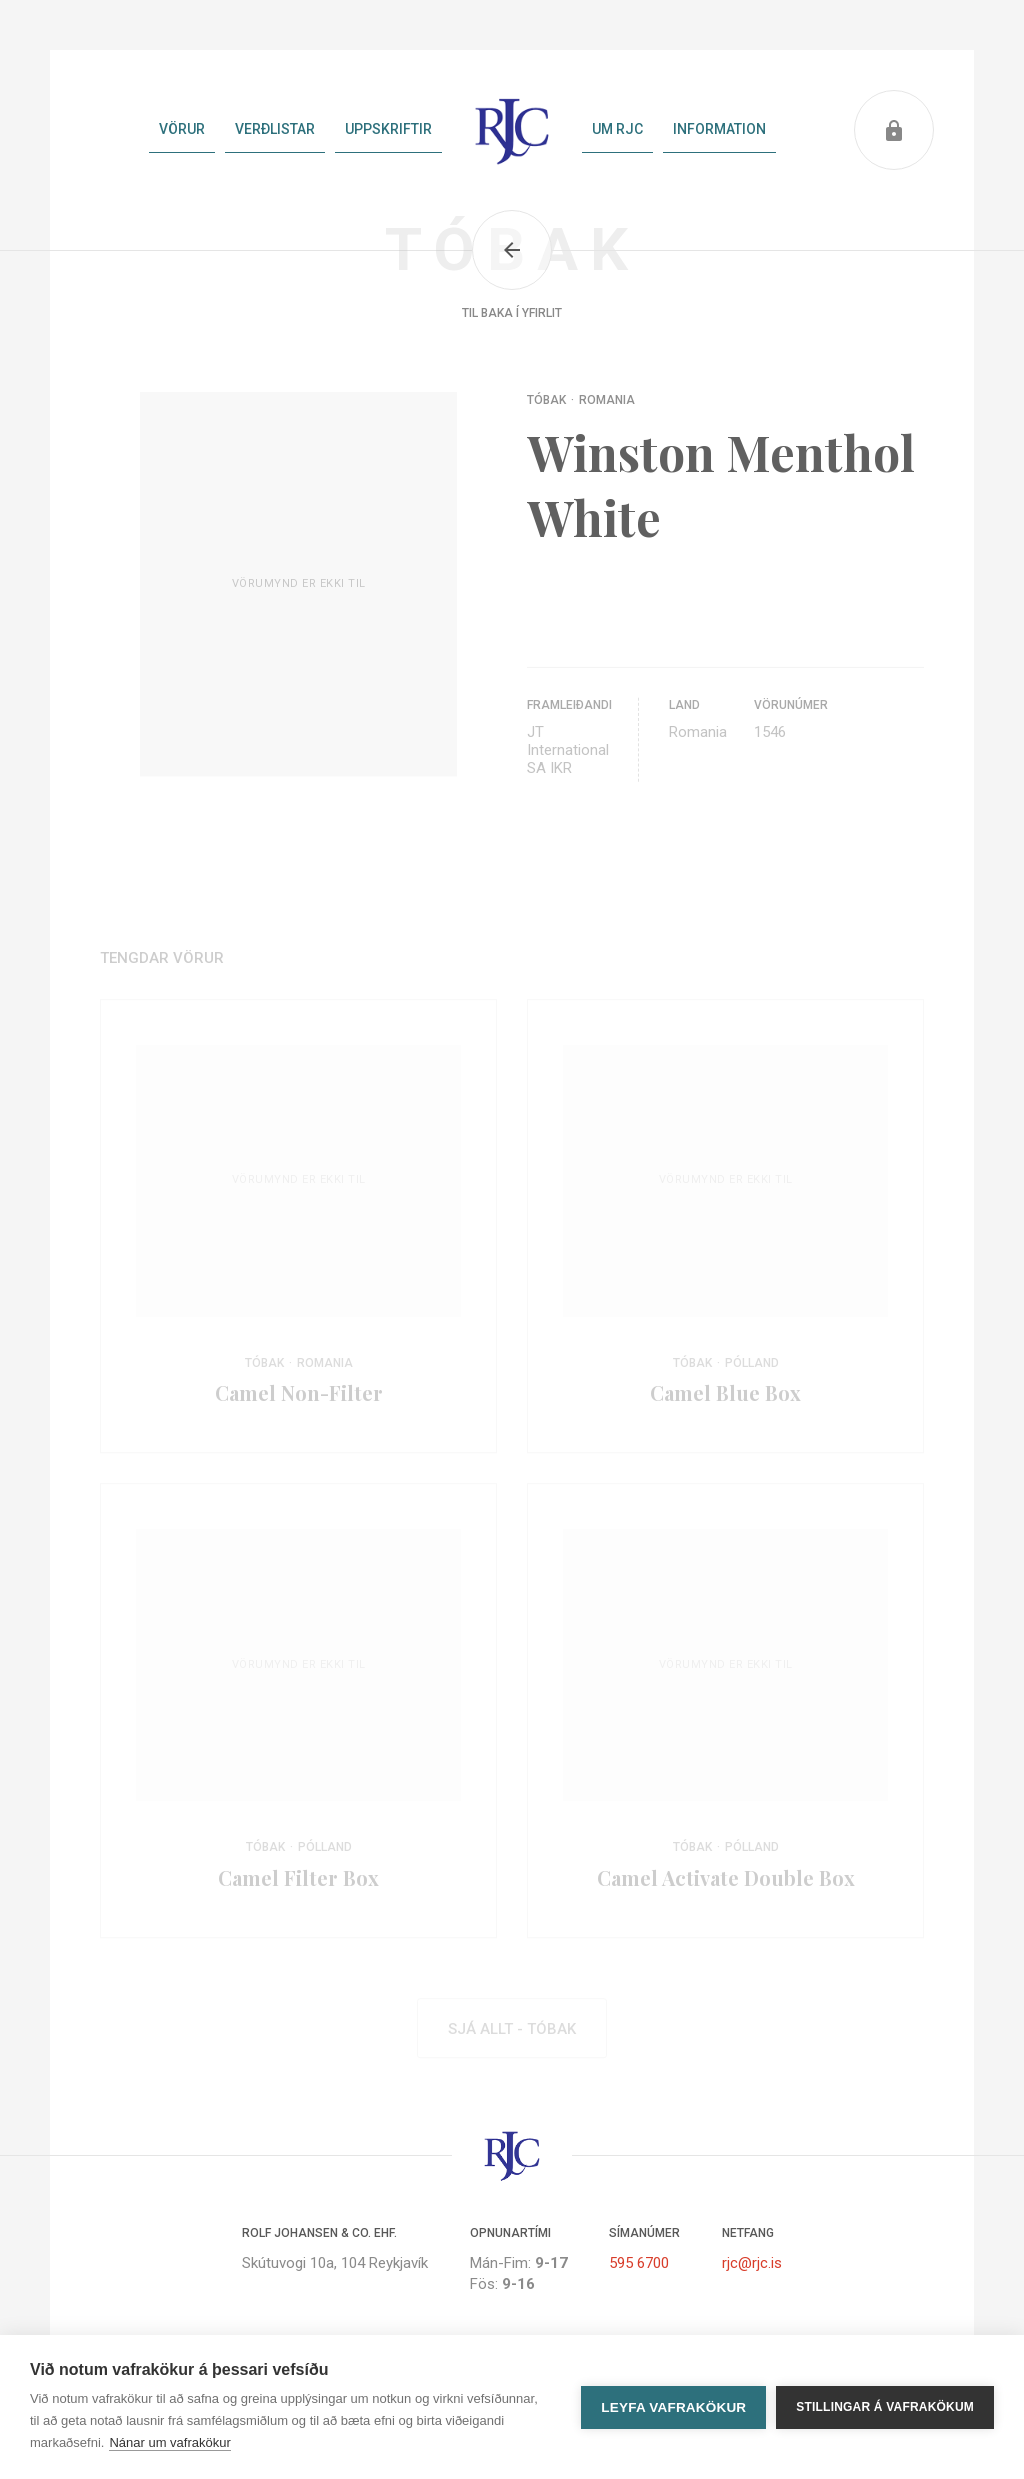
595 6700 (639, 2263)
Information (719, 129)
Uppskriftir (388, 129)
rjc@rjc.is (752, 2263)
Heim (512, 130)
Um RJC (617, 129)
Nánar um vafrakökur (169, 2442)
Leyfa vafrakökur (673, 2407)
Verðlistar (275, 129)
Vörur (182, 129)
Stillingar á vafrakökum (885, 2407)
